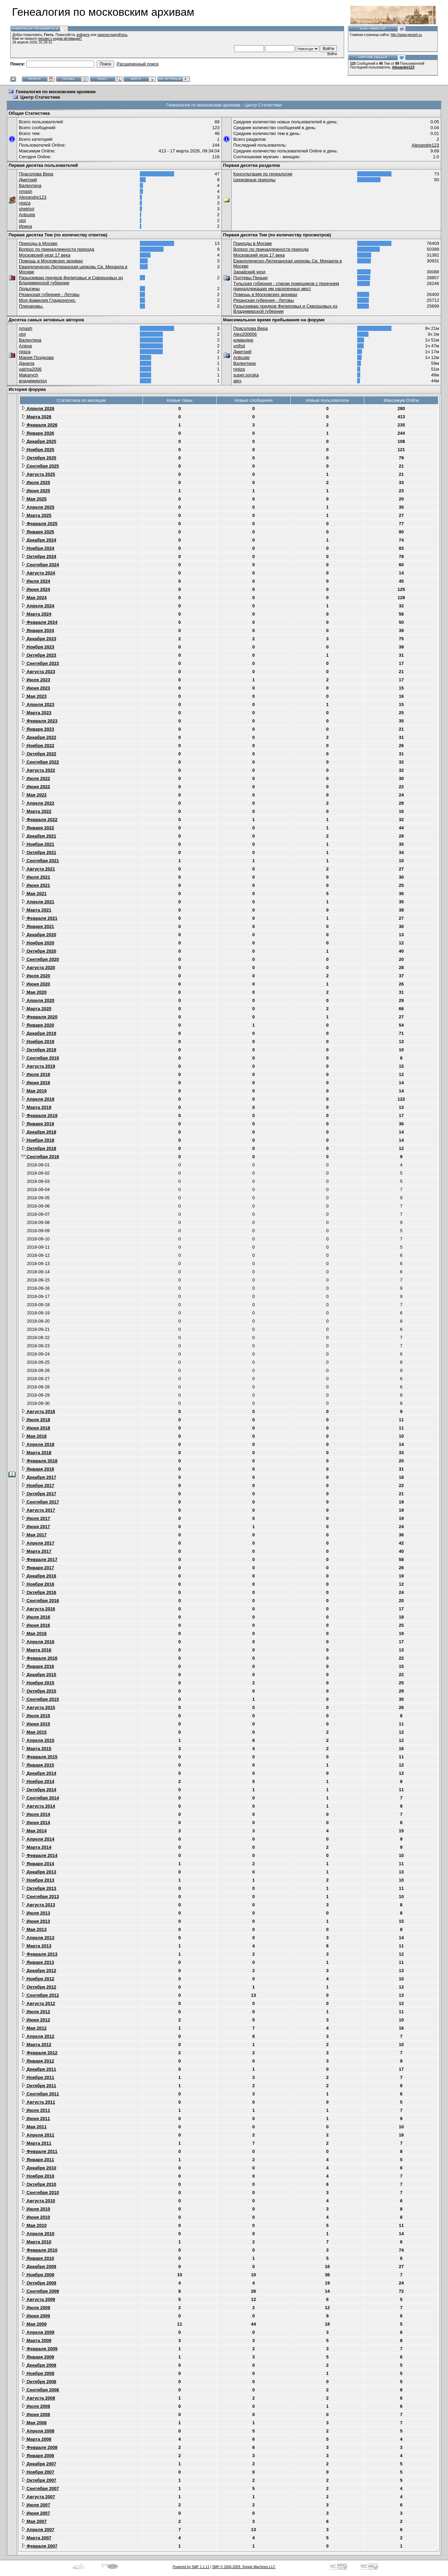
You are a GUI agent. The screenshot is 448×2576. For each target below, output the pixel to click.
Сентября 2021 (40, 860)
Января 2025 (37, 531)
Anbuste (27, 214)
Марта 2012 (36, 2044)
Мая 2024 (34, 597)
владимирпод (33, 380)
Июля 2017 (35, 1518)
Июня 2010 (35, 2217)
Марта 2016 (36, 1649)
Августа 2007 (38, 2496)
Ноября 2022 (37, 745)
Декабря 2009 (38, 2266)
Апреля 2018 (37, 1444)
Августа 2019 (38, 1066)
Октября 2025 (38, 457)
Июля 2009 (35, 2307)
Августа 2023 (38, 671)
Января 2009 (37, 2357)
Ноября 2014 (37, 1781)
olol (22, 220)
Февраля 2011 (39, 2151)
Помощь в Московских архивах (51, 260)
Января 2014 (37, 1863)
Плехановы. (31, 306)
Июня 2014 (35, 1822)
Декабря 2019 (38, 1033)
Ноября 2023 (37, 646)
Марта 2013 (36, 1945)
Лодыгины (29, 288)
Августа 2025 (38, 474)
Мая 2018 (34, 1436)
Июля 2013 (35, 1913)
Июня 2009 (35, 2315)
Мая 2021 (34, 893)
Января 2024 (37, 630)
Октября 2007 (38, 2480)
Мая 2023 (34, 696)
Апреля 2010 (37, 2233)
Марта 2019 (36, 1107)
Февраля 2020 (39, 1016)
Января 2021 (37, 926)
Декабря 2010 (38, 2167)
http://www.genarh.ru (406, 35)
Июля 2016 (35, 1617)
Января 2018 (37, 1469)
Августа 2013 (38, 1904)
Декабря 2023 (38, 638)
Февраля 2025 (39, 523)
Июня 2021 (35, 885)
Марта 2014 (36, 1847)
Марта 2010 (36, 2241)
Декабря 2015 (38, 1674)
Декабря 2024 (38, 540)
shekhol (26, 208)
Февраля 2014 (39, 1855)
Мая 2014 (34, 1830)
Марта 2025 (36, 515)
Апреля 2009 (37, 2332)
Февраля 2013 (39, 1954)
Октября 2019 (38, 1049)
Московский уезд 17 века (44, 255)
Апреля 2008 (37, 2430)
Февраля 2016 (39, 1658)
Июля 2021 (35, 877)
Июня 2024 (35, 589)
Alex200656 (245, 334)
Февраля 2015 (39, 1756)
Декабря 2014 (38, 1773)
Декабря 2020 (38, 934)
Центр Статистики (40, 97)
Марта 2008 (36, 2439)
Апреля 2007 (37, 2529)
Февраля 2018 (39, 1460)
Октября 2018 (38, 1148)
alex (237, 380)
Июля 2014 (35, 1814)
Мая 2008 (34, 2422)
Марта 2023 (36, 712)
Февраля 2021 (39, 918)
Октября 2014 (38, 1789)
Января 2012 (37, 2061)
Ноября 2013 (37, 1880)
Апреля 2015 (37, 1740)
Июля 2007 (35, 2504)
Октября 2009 (38, 2283)
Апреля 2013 (37, 1937)
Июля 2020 (35, 975)
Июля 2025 (35, 482)
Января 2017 (37, 1567)
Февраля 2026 (39, 425)
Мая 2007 (34, 2521)
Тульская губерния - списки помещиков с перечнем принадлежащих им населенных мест (286, 286)
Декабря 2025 (38, 441)
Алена (25, 345)
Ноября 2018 (37, 1140)
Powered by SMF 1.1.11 (190, 2567)
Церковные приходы (254, 179)
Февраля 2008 (39, 2447)
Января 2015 (37, 1765)
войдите (83, 35)
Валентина (30, 185)
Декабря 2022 (38, 737)
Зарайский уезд (249, 271)
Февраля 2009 (39, 2348)
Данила (26, 363)
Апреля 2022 (37, 803)
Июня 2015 (35, 1723)
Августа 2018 (38, 1411)
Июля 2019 (35, 1074)
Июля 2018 (35, 1419)
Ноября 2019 (37, 1041)
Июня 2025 (35, 490)
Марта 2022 (36, 811)
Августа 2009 (38, 2299)
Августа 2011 (38, 2102)
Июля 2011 (35, 2110)
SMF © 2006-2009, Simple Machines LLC (244, 2567)
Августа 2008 (38, 2398)
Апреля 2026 (37, 408)
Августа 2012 (38, 2003)
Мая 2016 (34, 1633)
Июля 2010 (35, 2209)
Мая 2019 (34, 1090)
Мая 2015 (34, 1732)
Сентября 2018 (40, 1156)
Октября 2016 (38, 1592)
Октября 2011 (38, 2085)
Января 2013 (37, 1962)
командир (243, 340)
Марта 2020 (36, 1008)
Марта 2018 (36, 1452)
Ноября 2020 (37, 942)
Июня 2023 (35, 688)
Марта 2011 (36, 2143)
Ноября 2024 (37, 548)
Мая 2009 (34, 2324)
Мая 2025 (34, 498)
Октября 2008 (38, 2381)
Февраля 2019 (39, 1115)
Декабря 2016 (38, 1575)
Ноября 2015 (37, 1682)
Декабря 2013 (38, 1871)
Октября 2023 (38, 655)
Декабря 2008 (38, 2365)
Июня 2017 (35, 1526)
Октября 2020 (38, 951)
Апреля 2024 (37, 605)
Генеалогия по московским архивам (56, 91)
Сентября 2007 (40, 2488)
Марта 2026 (36, 416)
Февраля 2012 (39, 2052)
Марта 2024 (36, 614)
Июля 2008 (35, 2406)
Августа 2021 (38, 868)
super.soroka (246, 374)
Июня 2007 (35, 2513)
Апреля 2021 (37, 901)
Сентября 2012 (40, 1995)
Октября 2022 (38, 753)
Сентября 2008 (40, 2389)
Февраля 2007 (39, 2546)
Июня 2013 (35, 1921)
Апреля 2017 (37, 1543)
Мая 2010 (34, 2225)
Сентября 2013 (40, 1896)
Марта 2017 (36, 1551)
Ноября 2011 (37, 2077)
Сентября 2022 (40, 762)
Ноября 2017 (37, 1485)
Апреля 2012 (37, 2036)
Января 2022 (37, 827)
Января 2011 (37, 2159)
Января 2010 (37, 2258)
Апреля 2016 (37, 1641)
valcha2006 (30, 369)
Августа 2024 (38, 572)
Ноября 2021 (37, 844)
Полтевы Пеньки (250, 277)
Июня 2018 (35, 1428)
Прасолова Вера (36, 173)
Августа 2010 (38, 2200)
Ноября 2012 (37, 1978)
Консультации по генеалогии (262, 173)
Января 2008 (37, 2455)
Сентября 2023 (40, 663)
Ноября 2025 (37, 449)
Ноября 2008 (37, 2373)
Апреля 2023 (37, 704)
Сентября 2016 (40, 1600)
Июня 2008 (35, 2414)
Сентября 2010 (40, 2192)
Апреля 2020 (37, 1000)
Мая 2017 (34, 1534)
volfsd (239, 345)
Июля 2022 (35, 778)
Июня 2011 (35, 2118)
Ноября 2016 (37, 1584)
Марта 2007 (36, 2537)
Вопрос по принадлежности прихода (56, 249)
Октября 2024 (38, 556)
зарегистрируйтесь (112, 35)
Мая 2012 (34, 2028)
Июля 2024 (35, 581)
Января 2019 (37, 1123)
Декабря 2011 (38, 2069)
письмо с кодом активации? (60, 38)
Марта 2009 (36, 2340)
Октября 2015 (38, 1691)
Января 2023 (37, 729)
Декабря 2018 (38, 1132)
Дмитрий (28, 179)
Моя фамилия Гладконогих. (47, 300)
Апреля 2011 (37, 2135)
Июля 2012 (35, 2011)
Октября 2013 (38, 1888)
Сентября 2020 (40, 959)
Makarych (28, 374)
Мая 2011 (34, 2126)
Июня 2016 (35, 1625)
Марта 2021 (36, 910)
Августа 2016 (38, 1608)
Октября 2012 (38, 1987)
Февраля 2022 (39, 819)
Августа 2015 (38, 1707)
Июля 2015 (35, 1715)
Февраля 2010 (39, 2250)
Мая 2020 (34, 992)
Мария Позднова (36, 357)
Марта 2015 (36, 1748)
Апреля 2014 (37, 1839)
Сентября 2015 (40, 1699)
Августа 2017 (38, 1510)
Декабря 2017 (38, 1477)
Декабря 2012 (38, 1970)
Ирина (25, 226)
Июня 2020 (35, 984)
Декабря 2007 (38, 2463)
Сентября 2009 (40, 2291)
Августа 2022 (38, 770)
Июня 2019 (35, 1082)
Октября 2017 (38, 1493)
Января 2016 (37, 1666)
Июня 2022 (35, 786)
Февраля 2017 (39, 1559)
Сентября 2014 (40, 1797)
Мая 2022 (34, 794)
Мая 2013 (34, 1929)
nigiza (25, 203)
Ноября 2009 (37, 2274)
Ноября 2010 (37, 2176)
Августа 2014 (38, 1806)
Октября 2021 (38, 852)
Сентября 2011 (40, 2093)
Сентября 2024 (40, 564)
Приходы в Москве (38, 243)
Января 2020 (37, 1025)
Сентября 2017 (40, 1501)
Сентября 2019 (40, 1058)
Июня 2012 (35, 2019)
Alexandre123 (403, 67)
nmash (25, 191)
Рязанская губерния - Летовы (49, 294)
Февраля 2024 (39, 622)
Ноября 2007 (37, 2472)
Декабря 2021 (38, 836)
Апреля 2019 (37, 1099)
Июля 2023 (35, 679)
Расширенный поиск (137, 63)
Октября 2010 (38, 2184)
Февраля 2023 (39, 720)
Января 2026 (37, 433)
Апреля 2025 (37, 507)
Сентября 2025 (40, 466)
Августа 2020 (38, 967)
